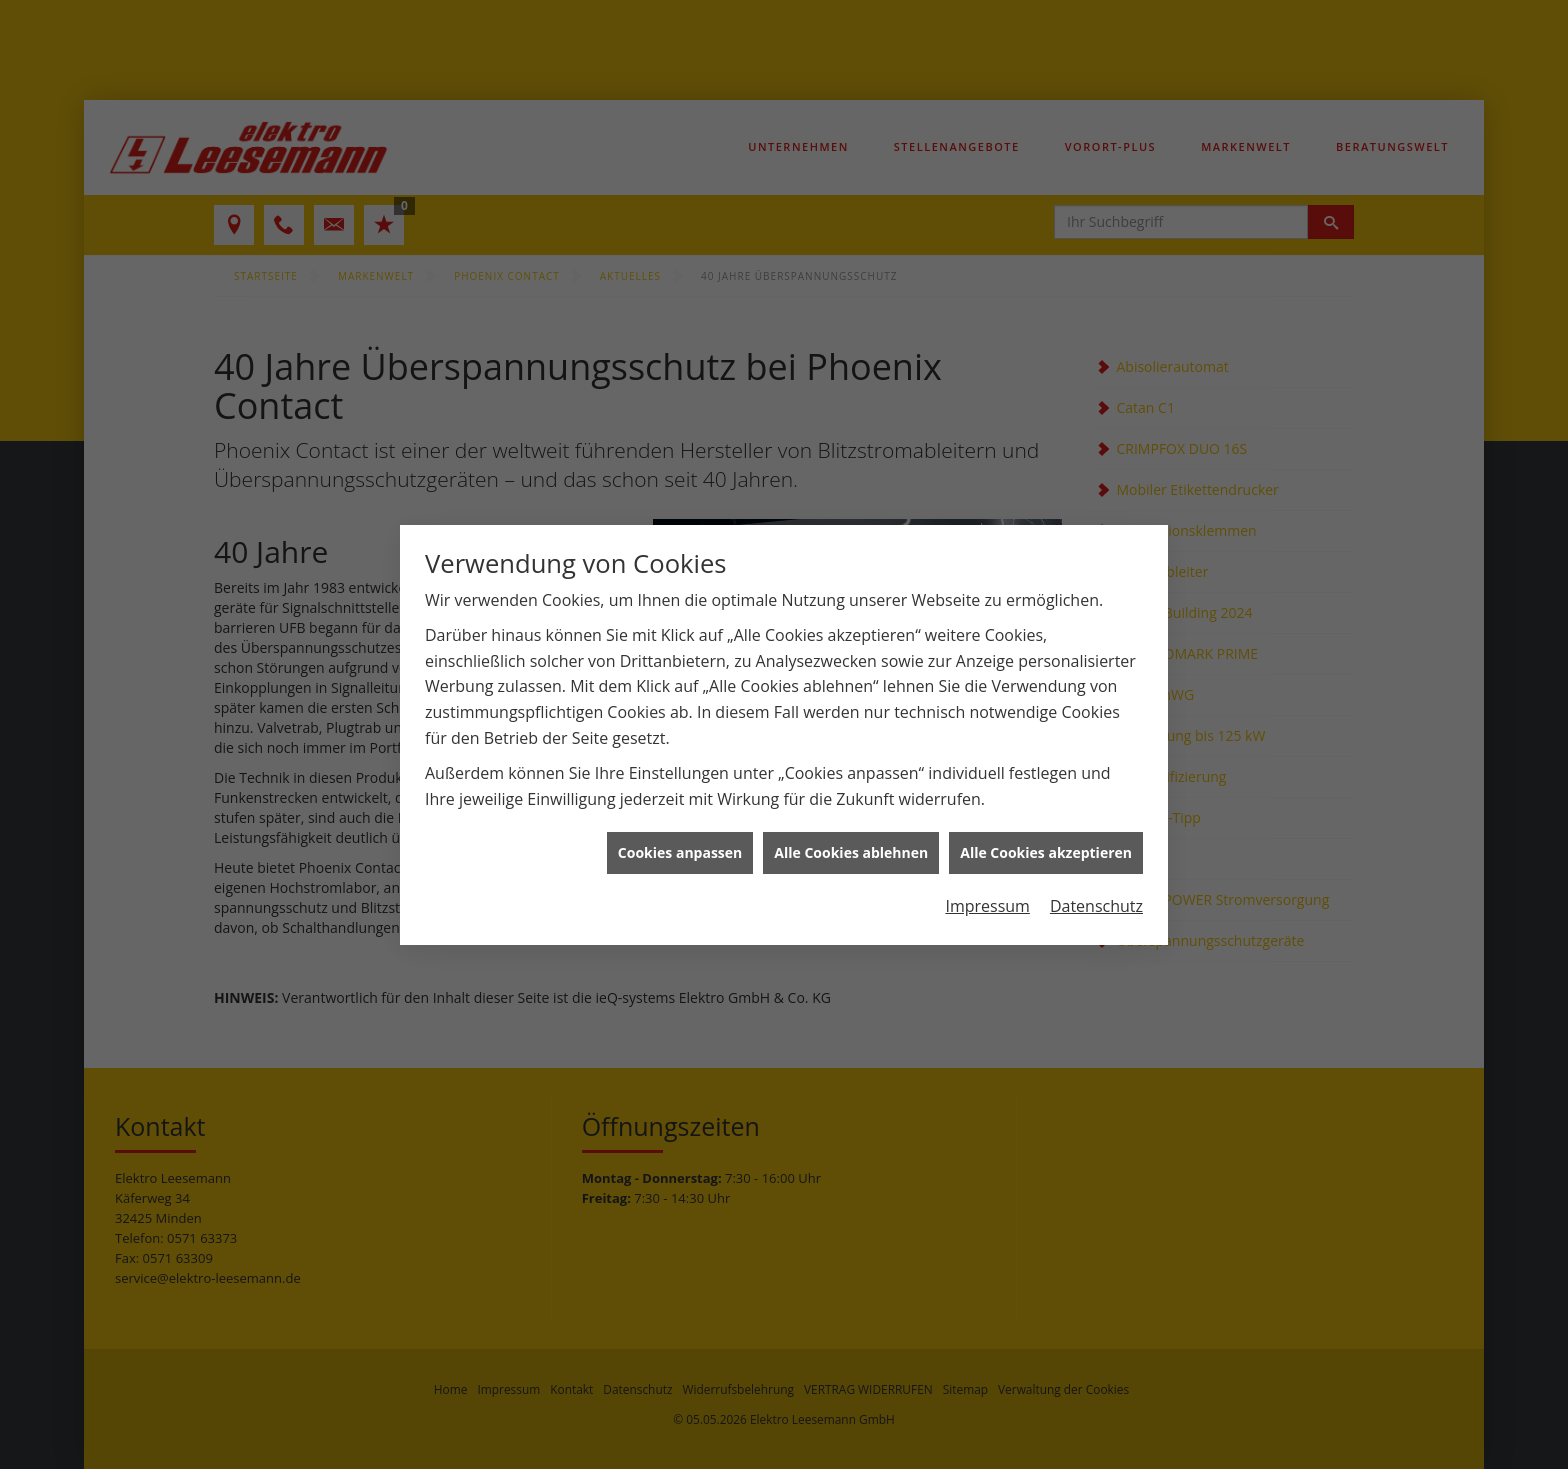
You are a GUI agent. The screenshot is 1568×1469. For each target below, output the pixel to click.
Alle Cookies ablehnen (851, 843)
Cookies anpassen (680, 843)
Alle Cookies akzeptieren (1046, 843)
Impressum (987, 896)
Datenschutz (1096, 896)
